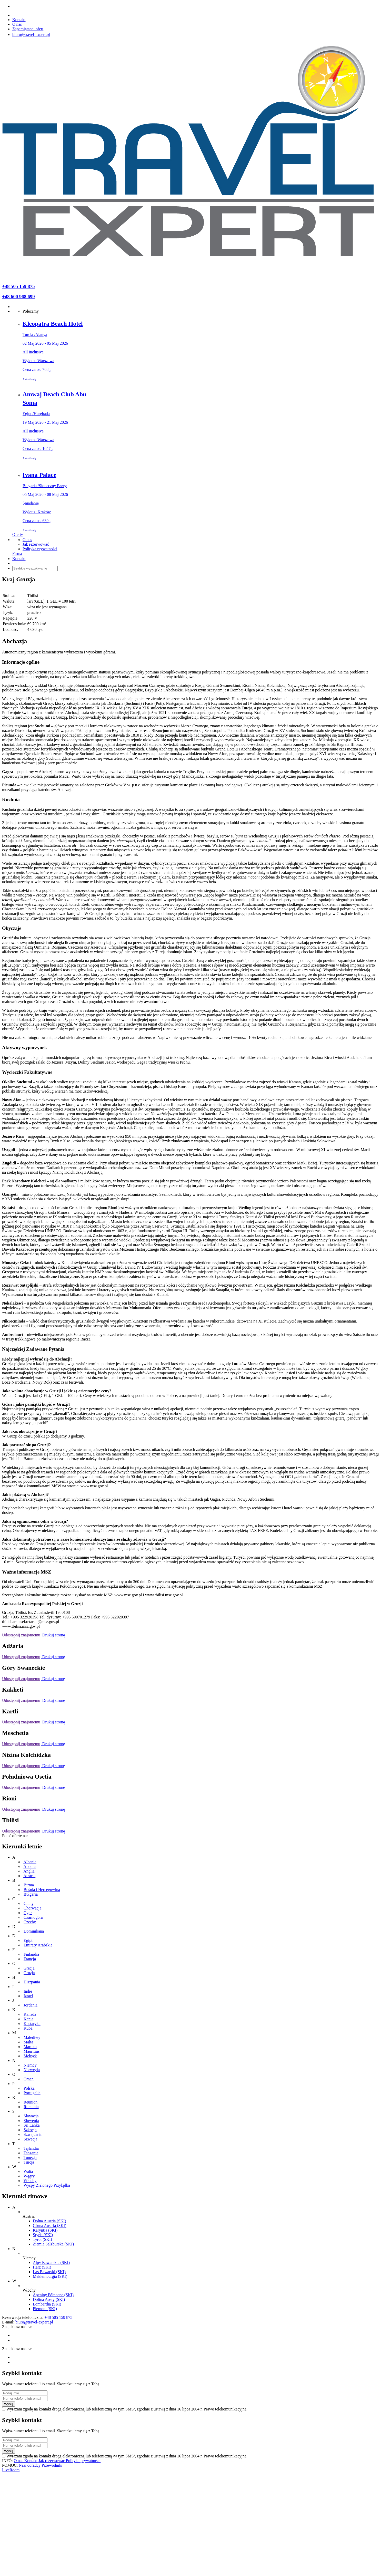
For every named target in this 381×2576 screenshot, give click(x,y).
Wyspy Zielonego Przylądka (47, 2185)
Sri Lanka (32, 2125)
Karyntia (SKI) (45, 2230)
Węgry (29, 2176)
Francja (30, 1959)
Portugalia (32, 2093)
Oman (29, 2079)
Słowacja (31, 2116)
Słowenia (31, 2120)
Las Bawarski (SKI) (49, 2272)
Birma (29, 1885)
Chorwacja (32, 1908)
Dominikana (34, 1931)
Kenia (28, 2019)
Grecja (29, 1968)
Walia (28, 2171)
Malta (28, 2042)
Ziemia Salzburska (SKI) (53, 2244)
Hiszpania (32, 1982)
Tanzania (31, 2153)
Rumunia (31, 2107)
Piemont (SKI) (45, 2309)
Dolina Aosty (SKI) (49, 2299)
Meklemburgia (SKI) (50, 2276)
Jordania (30, 2005)
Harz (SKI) (42, 2267)
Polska (29, 2088)
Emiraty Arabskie (38, 1945)
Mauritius (31, 2051)
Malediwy (32, 2037)
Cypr (28, 1913)
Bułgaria (31, 1894)
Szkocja (30, 2130)
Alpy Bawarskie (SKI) (51, 2262)
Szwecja (30, 2139)
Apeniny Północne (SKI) (53, 2295)
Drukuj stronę (53, 1635)
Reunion (30, 2102)
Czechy (30, 1922)
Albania (29, 1862)
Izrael (28, 1996)
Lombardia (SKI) (47, 2304)
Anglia (29, 1871)
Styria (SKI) (43, 2235)
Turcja (29, 2162)
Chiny (29, 1903)
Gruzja (29, 1973)
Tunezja (30, 2157)
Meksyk (30, 2056)
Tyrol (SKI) (42, 2239)
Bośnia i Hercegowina (42, 1889)
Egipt (28, 1940)
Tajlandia (31, 2148)
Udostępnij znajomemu (21, 1635)
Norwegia (32, 2070)
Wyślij (8, 2404)
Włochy (30, 2180)
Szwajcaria (33, 2134)
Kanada (30, 2014)
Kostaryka (32, 2023)
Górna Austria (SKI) (49, 2225)
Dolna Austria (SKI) (49, 2221)
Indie (28, 1991)
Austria (29, 1876)
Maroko (30, 2046)
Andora (29, 1866)
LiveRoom (10, 2470)
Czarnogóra (33, 1917)
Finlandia (31, 1954)
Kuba (28, 2028)
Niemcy (30, 2065)
